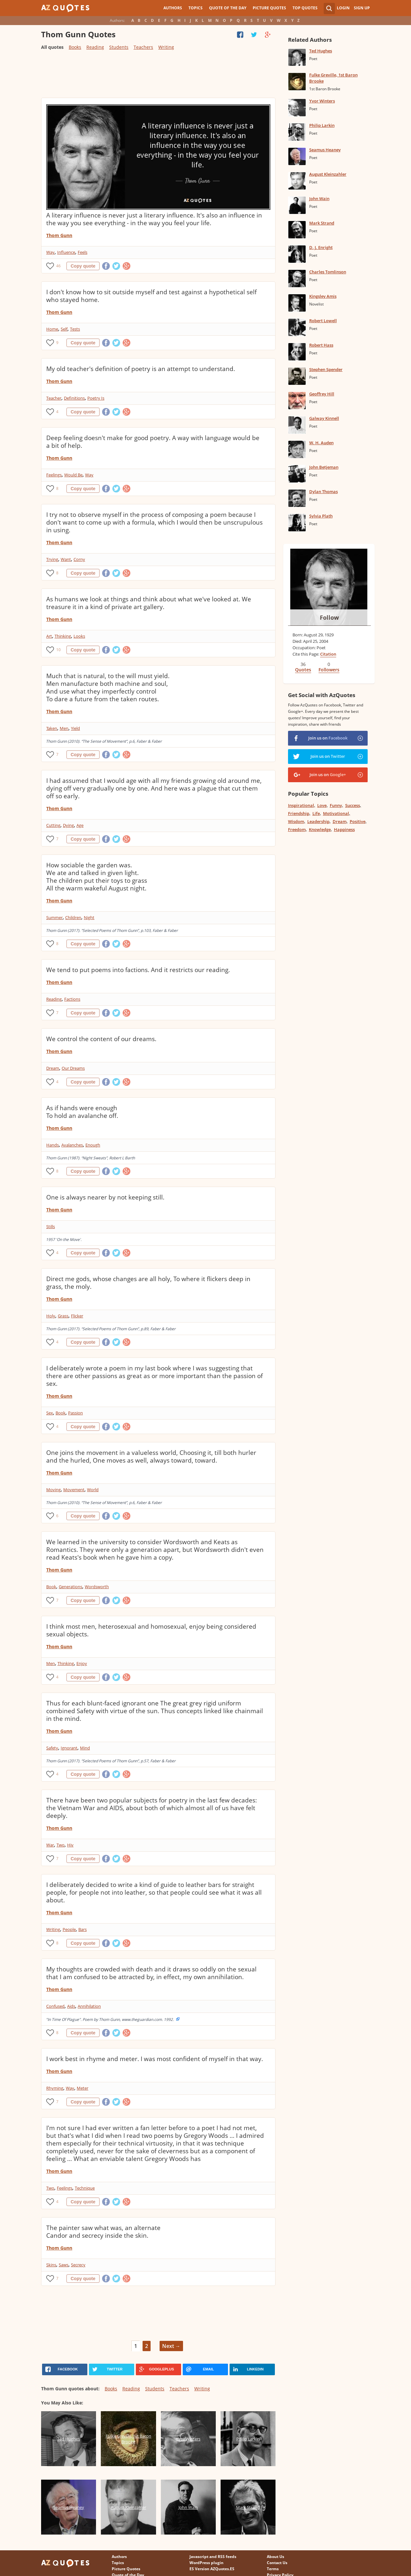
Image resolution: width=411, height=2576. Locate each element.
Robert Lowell (323, 320)
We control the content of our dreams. (101, 1039)
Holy (50, 1316)
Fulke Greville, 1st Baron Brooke (333, 78)
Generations (70, 1586)
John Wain (319, 198)
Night (89, 917)
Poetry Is (95, 398)
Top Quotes (305, 8)
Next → (171, 2346)
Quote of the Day (227, 8)
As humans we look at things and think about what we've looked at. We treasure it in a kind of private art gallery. (148, 603)
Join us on (327, 738)
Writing (166, 47)
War (50, 1845)
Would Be (73, 475)
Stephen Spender (326, 369)
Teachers (143, 47)
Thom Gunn (59, 235)
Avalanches (72, 1145)
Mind (85, 1748)
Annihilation (89, 2006)
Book (61, 1413)
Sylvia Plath (321, 516)
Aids (71, 2006)
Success (352, 805)
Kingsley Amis (323, 296)
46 (58, 266)
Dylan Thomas (323, 491)
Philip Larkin (322, 125)
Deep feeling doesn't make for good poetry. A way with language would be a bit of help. (152, 441)
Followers (329, 670)
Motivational (336, 813)
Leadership (318, 821)
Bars (82, 1929)
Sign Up (362, 8)
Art (49, 636)
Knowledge (320, 829)
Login (343, 8)
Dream (52, 1068)
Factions (72, 999)
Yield (75, 728)
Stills (50, 1226)
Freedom (297, 829)
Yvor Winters (322, 101)
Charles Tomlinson (327, 272)
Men (64, 728)
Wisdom (296, 821)
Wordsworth (97, 1586)
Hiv (70, 1845)
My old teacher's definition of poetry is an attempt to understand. (140, 369)
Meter (82, 2088)
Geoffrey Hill (321, 394)
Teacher (53, 398)
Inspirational (301, 805)
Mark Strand (321, 223)
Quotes (303, 670)
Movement (73, 1489)
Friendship (298, 813)
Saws (63, 2265)
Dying (68, 825)
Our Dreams (73, 1068)
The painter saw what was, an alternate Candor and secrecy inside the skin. (103, 2231)
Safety (52, 1748)
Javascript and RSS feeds (212, 2556)
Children (73, 917)
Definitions (74, 398)
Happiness (344, 829)
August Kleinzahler (327, 174)
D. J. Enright (321, 247)
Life (316, 813)
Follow (329, 617)
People (69, 1929)
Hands (52, 1145)
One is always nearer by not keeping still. (105, 1197)
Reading (95, 47)
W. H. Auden (321, 443)
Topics (195, 8)
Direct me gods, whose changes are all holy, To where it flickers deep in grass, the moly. (148, 1282)
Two (61, 1845)
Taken (51, 728)
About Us (275, 2556)
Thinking (63, 636)
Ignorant (69, 1748)
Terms (273, 2569)
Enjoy (81, 1663)
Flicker (77, 1316)
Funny (336, 805)
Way (50, 252)
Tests (75, 329)
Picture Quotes (269, 8)
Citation (328, 654)
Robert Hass (321, 345)
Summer (54, 917)
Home (52, 329)
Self (64, 329)
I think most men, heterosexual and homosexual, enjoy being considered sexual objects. (151, 1630)
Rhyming (54, 2088)
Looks (79, 636)
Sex (49, 1413)
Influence (66, 252)
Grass (63, 1316)
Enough (92, 1145)
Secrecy (78, 2265)
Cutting (53, 825)
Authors (172, 8)
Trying (52, 559)
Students (118, 47)
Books (75, 47)
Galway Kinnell (324, 418)
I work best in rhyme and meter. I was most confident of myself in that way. (154, 2059)
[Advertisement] (158, 77)
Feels (82, 252)
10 (58, 649)
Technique (85, 2188)
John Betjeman (323, 467)
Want (66, 559)
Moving (53, 1489)
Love (322, 805)
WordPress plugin (206, 2562)
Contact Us (277, 2562)
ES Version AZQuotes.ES (211, 2569)
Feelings (54, 475)
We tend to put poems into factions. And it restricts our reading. (138, 970)
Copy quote (83, 266)
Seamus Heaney (325, 150)
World (93, 1489)
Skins (51, 2265)
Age (79, 825)
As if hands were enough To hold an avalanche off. (82, 1112)
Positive (357, 821)
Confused (55, 2006)
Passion (75, 1413)
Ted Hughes (320, 51)
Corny (79, 559)
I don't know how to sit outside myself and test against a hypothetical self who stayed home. (151, 296)
